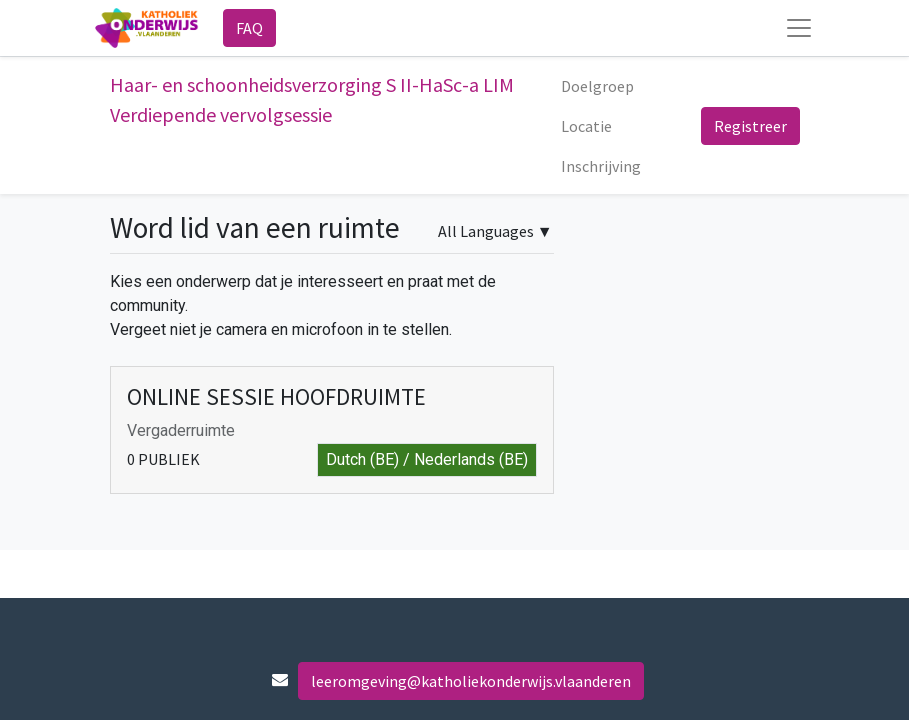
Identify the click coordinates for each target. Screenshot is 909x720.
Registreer (750, 126)
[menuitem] (597, 86)
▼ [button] (495, 231)
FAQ (249, 28)
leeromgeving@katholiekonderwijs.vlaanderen (471, 681)
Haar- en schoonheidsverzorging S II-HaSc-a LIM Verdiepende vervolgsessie (312, 99)
